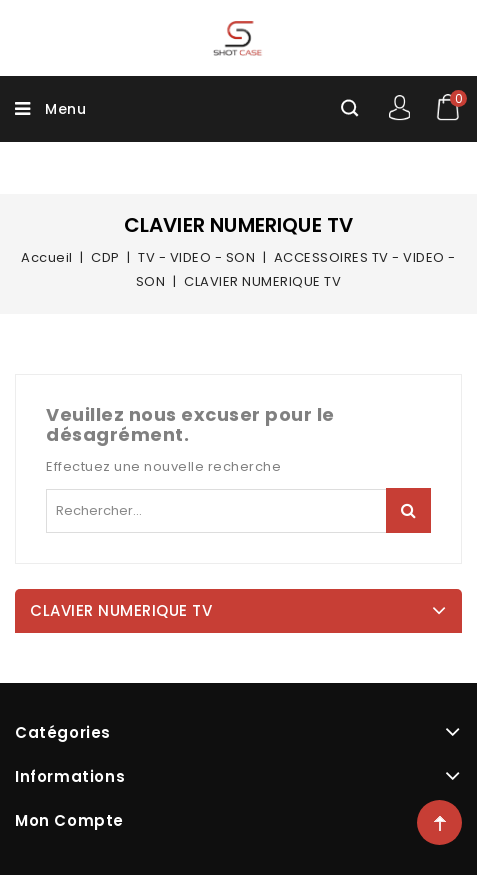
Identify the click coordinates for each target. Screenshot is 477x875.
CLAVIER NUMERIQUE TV (121, 610)
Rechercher (408, 510)
